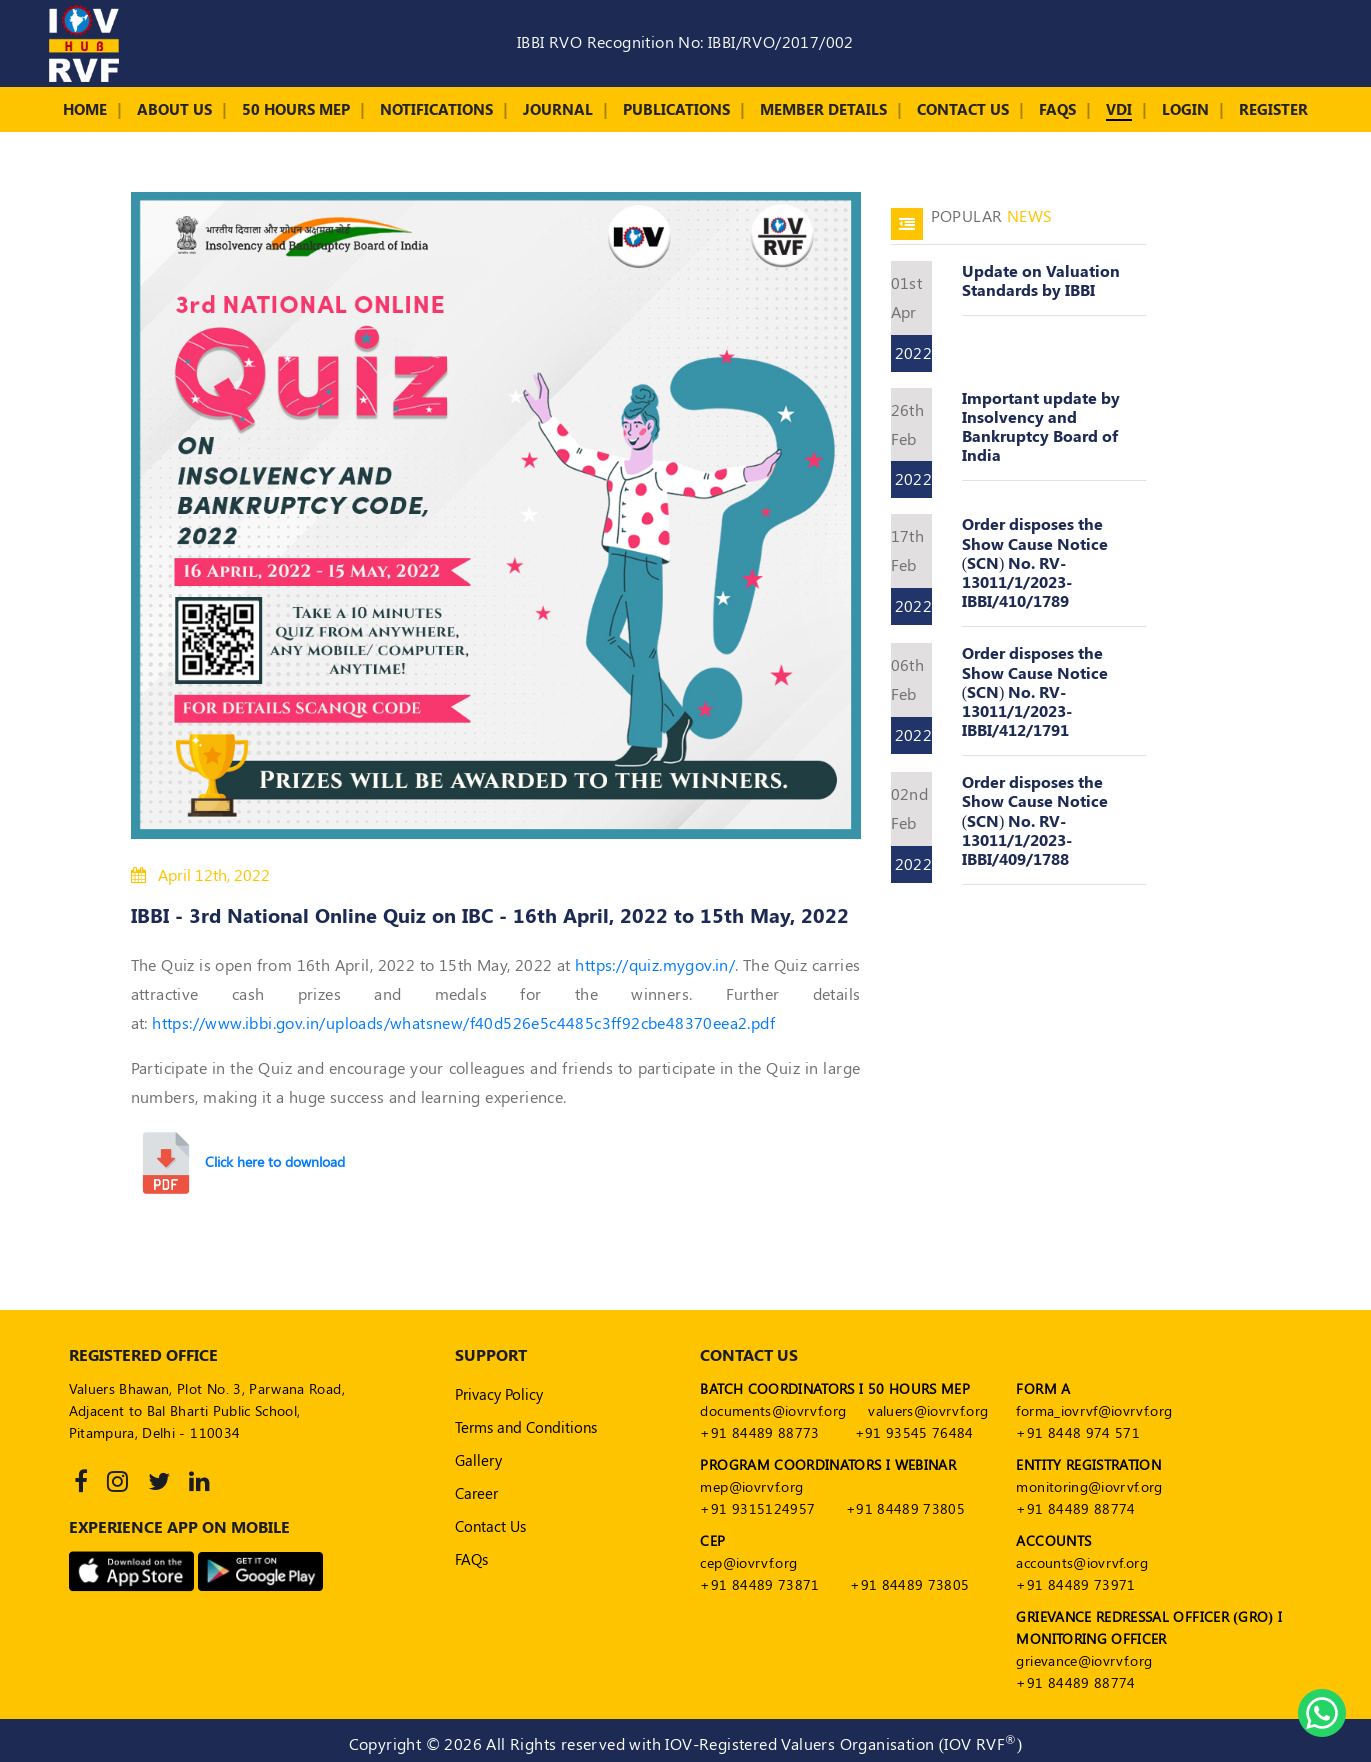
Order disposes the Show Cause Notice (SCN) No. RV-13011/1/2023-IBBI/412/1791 (1035, 691)
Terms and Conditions (526, 1427)
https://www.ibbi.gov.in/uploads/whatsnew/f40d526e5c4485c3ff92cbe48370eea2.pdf (463, 1022)
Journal (558, 109)
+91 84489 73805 (905, 1508)
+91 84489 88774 (1075, 1508)
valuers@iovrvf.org (928, 1410)
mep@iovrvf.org (751, 1486)
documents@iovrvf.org (773, 1410)
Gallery (478, 1460)
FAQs (1057, 109)
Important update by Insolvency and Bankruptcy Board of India (1041, 426)
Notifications (436, 109)
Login (1185, 109)
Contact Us (963, 109)
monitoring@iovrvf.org (1089, 1486)
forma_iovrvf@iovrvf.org (1094, 1410)
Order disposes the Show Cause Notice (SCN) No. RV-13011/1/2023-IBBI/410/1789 (1035, 562)
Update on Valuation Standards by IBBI (1041, 280)
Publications (676, 109)
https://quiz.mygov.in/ (655, 964)
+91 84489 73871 (759, 1584)
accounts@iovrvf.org (1082, 1562)
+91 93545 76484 (914, 1432)
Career (476, 1493)
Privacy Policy (499, 1394)
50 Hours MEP (296, 109)
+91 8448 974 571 (1078, 1432)
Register (1273, 109)
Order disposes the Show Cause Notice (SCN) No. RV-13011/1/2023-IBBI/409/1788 (1035, 820)
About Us (174, 109)
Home (85, 109)
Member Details (823, 109)
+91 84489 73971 (1075, 1584)
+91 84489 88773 (759, 1432)
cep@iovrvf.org (748, 1562)
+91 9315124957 (757, 1508)
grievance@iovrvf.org (1084, 1660)
